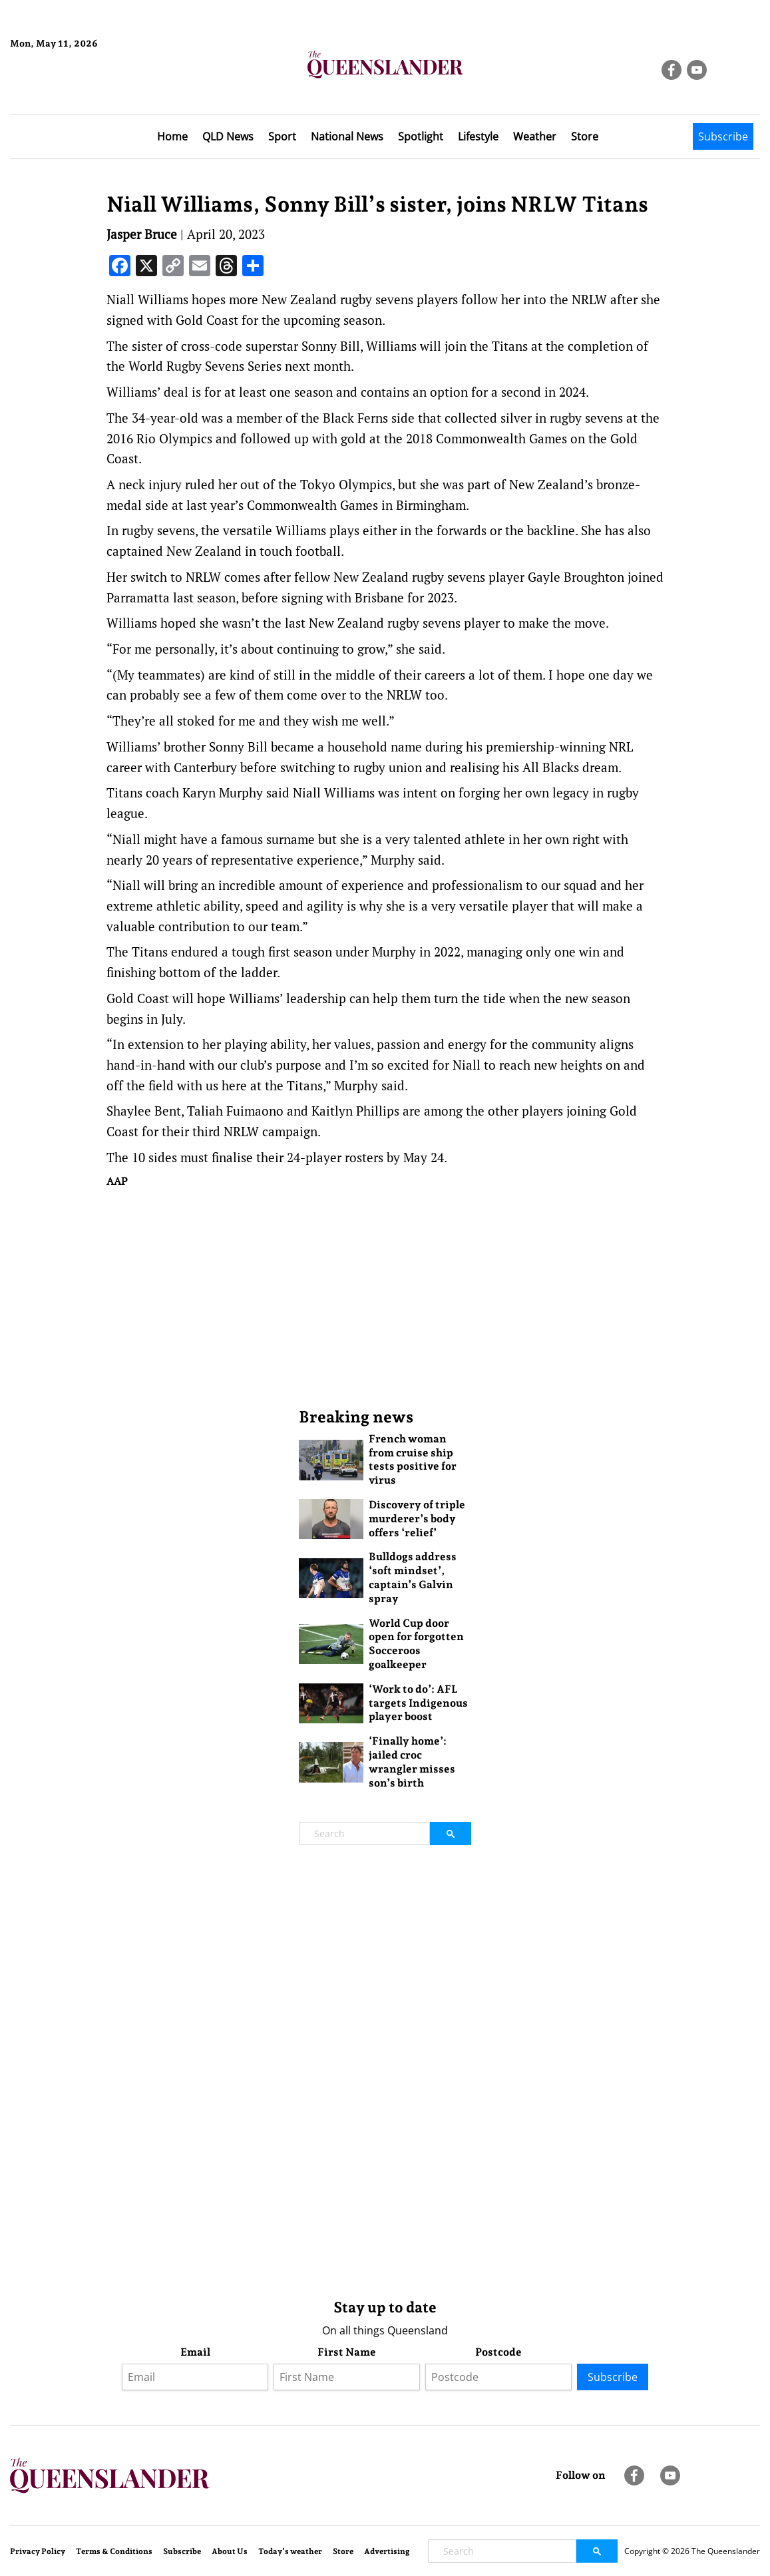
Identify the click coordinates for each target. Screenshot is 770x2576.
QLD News (228, 136)
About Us (230, 2551)
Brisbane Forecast (74, 88)
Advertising (387, 2551)
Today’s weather (290, 2551)
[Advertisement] (385, 1297)
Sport (282, 136)
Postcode (498, 2352)
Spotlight (420, 136)
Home (172, 136)
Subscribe (723, 136)
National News (347, 136)
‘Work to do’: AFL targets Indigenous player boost (418, 1703)
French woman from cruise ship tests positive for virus (413, 1459)
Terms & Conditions (114, 2551)
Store (584, 136)
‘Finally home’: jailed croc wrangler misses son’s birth (412, 1762)
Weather (534, 136)
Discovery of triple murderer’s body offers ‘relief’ (417, 1518)
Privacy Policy (37, 2551)
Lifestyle (478, 136)
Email (195, 2352)
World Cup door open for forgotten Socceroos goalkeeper (416, 1644)
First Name (346, 2352)
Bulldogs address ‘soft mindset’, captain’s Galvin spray (413, 1577)
